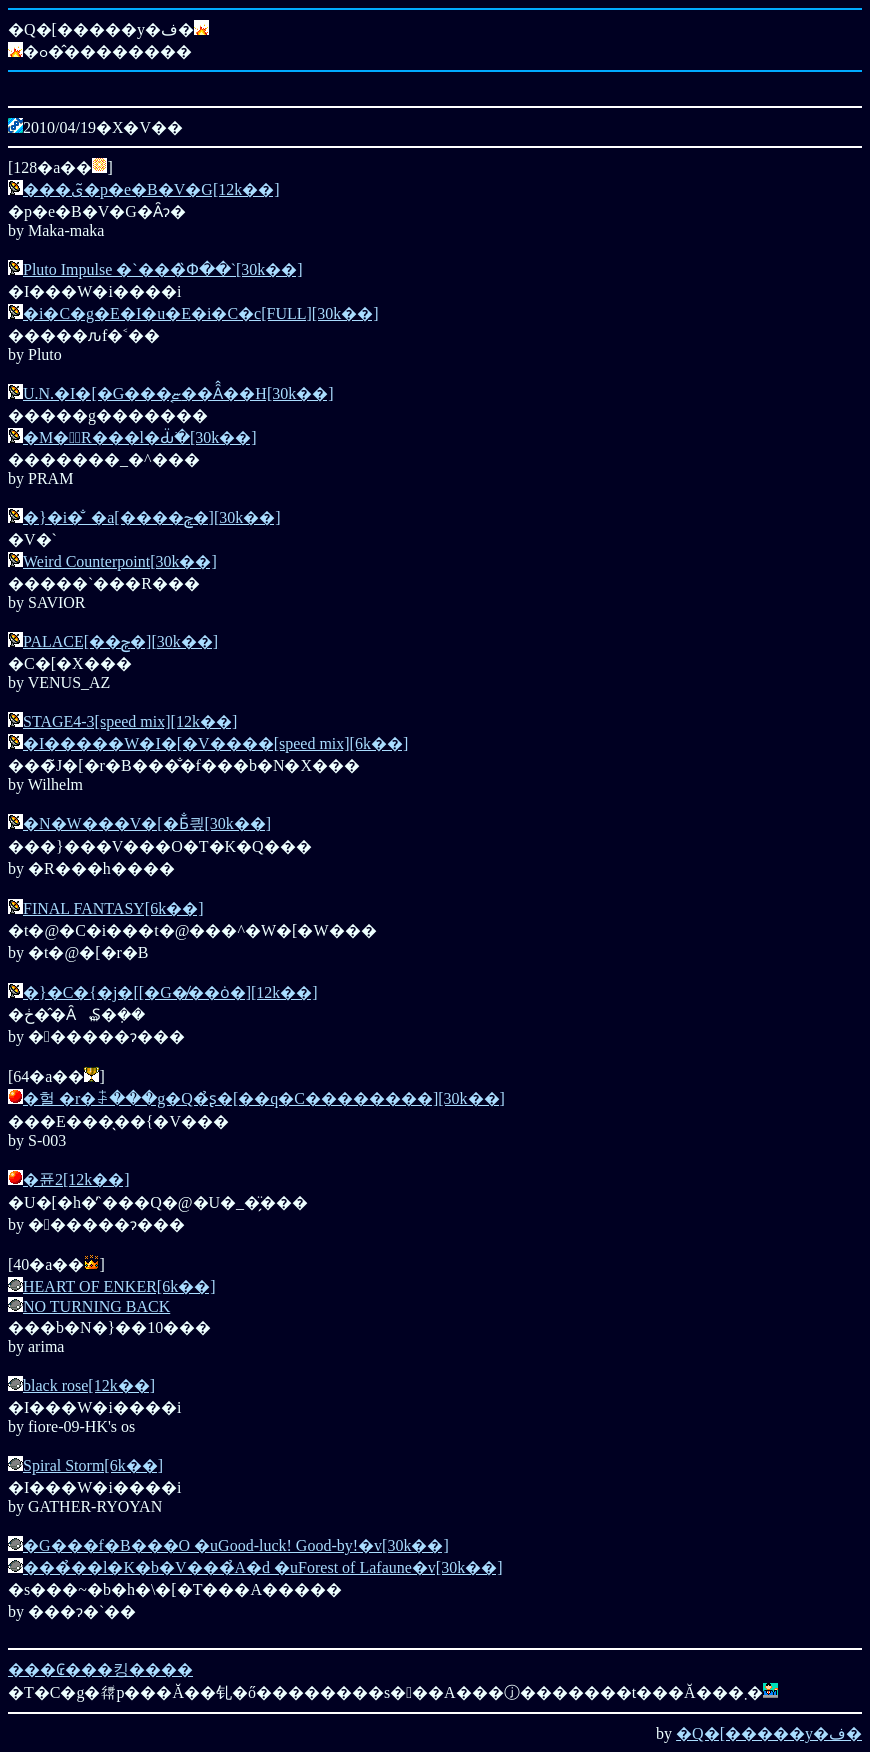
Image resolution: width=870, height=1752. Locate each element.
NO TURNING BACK (96, 1306)
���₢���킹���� (100, 1669)
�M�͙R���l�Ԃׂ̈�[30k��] (140, 437)
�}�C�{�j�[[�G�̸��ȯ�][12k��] (170, 992)
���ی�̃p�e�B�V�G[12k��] (151, 189)
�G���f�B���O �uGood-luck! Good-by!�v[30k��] (236, 1545)
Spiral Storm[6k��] (93, 1465)
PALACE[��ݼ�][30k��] (120, 641)
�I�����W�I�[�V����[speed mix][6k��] (215, 743)
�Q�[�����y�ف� (769, 1733)
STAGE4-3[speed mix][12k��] (130, 721)
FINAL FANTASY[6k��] (113, 908)
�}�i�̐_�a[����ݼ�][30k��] (152, 517)
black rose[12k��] (89, 1385)
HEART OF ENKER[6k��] (119, 1286)
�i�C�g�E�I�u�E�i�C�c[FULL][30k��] (201, 313)
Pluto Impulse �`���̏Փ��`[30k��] (163, 269)
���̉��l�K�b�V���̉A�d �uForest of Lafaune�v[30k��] (263, 1567)
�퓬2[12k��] (76, 1179)
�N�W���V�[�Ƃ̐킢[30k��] (147, 823)
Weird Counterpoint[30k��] (120, 561)
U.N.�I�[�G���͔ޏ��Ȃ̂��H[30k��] (178, 393)
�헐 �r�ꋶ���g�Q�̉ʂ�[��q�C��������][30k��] (264, 1098)
